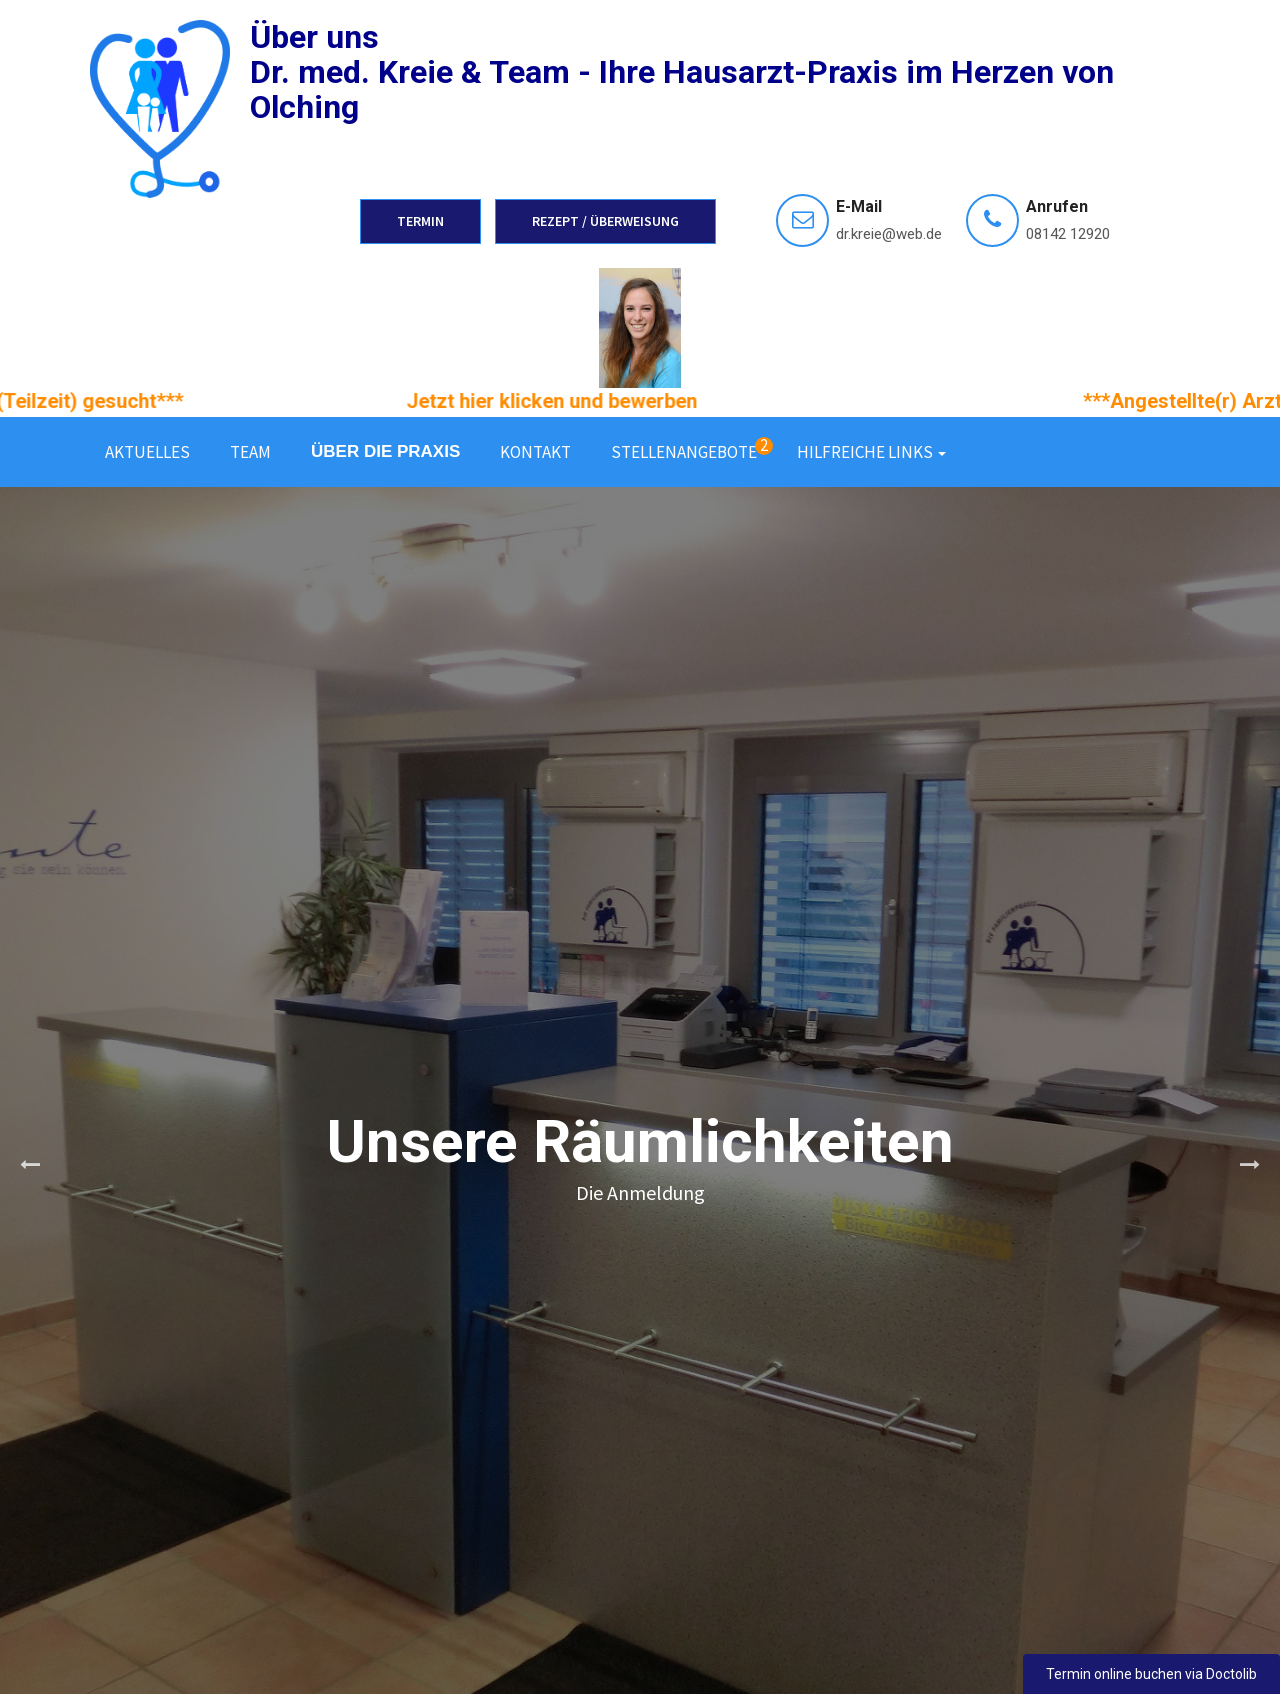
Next (1250, 1165)
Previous (30, 1165)
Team (250, 452)
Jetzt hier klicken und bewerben (575, 401)
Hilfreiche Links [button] (871, 452)
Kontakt (535, 452)
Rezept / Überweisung (605, 221)
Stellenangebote (692, 448)
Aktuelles (147, 452)
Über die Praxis (385, 451)
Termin (420, 221)
